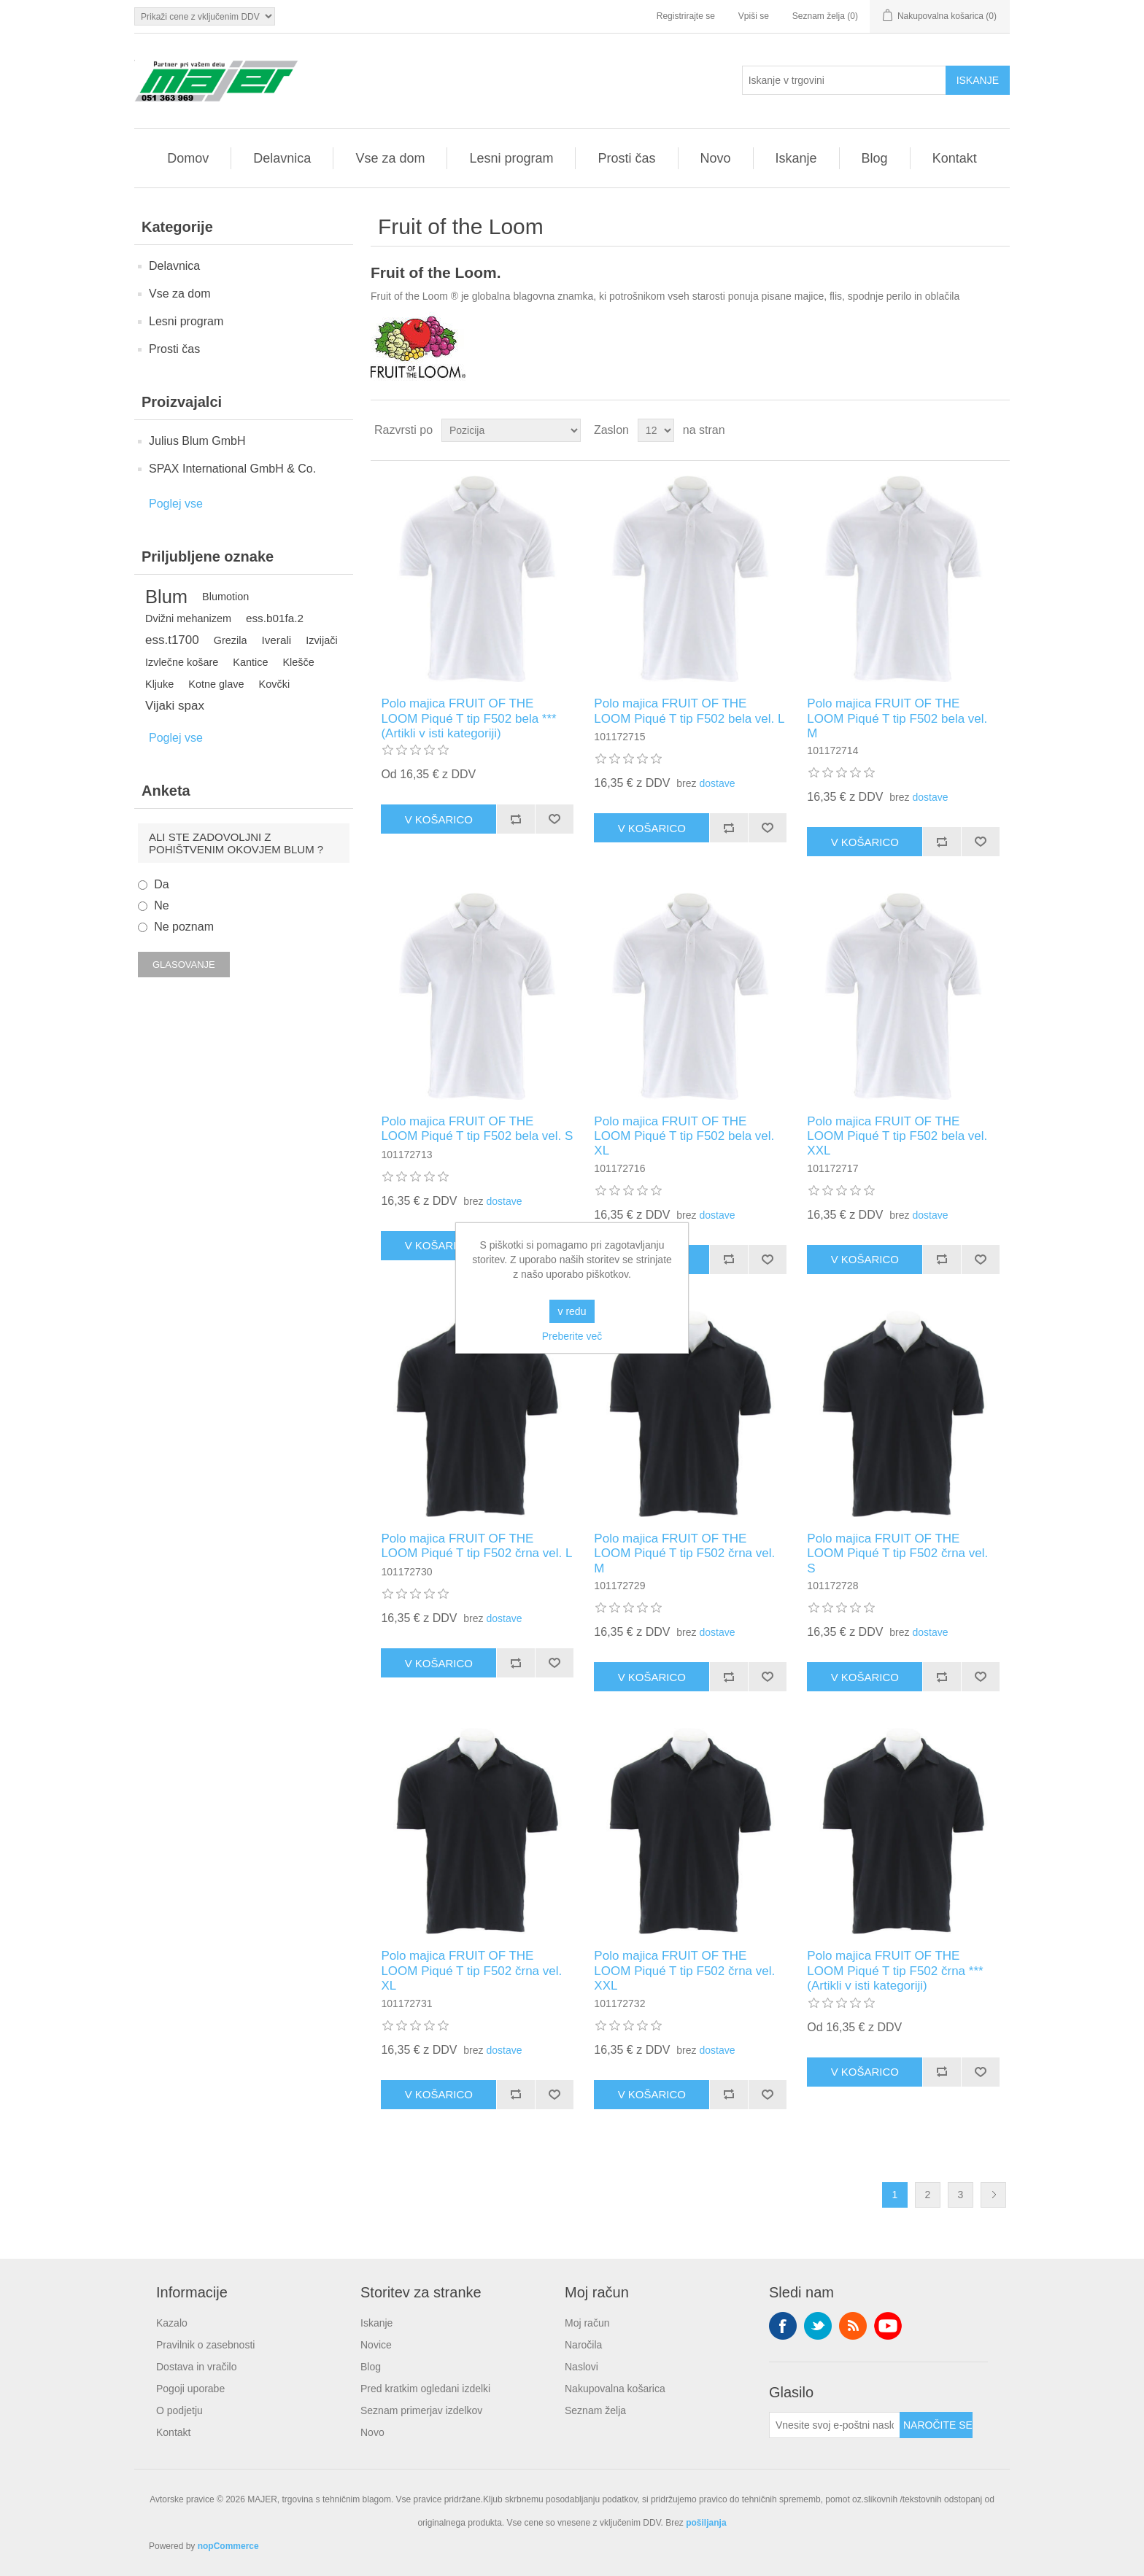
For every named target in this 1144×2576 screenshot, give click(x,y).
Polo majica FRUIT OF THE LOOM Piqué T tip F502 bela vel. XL (684, 1136)
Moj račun (587, 2323)
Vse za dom (390, 158)
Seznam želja (595, 2410)
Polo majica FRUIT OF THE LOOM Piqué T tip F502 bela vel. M (897, 718)
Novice (376, 2345)
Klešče (298, 662)
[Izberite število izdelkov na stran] (656, 430)
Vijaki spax (174, 706)
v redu (572, 1311)
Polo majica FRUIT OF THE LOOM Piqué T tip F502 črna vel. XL (471, 1971)
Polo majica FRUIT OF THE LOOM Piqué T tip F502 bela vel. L (689, 711)
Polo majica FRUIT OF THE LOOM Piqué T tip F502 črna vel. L (476, 1546)
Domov (188, 158)
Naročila (583, 2345)
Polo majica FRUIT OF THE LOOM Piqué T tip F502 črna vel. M (684, 1553)
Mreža (971, 430)
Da (161, 884)
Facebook (783, 2326)
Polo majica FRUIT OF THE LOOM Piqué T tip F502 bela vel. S (477, 1128)
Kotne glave (216, 684)
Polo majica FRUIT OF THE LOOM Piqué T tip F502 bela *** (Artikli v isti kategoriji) (468, 718)
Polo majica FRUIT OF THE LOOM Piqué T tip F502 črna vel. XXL (684, 1971)
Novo (715, 158)
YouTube (888, 2326)
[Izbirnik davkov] (204, 16)
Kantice (250, 662)
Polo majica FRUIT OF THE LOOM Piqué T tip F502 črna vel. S (897, 1553)
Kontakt (954, 158)
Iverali (276, 640)
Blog (875, 158)
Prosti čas (626, 158)
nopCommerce (228, 2546)
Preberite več (572, 1336)
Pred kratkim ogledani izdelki (425, 2388)
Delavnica (282, 158)
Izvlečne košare (181, 662)
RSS (853, 2326)
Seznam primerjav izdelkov (421, 2410)
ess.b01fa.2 (275, 618)
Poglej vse (176, 503)
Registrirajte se (686, 16)
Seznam (997, 430)
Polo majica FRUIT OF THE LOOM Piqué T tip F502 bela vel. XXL (897, 1136)
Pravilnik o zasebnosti (205, 2345)
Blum (166, 596)
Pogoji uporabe (190, 2388)
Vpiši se (753, 16)
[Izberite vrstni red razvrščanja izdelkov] (511, 430)
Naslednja (993, 2195)
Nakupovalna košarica (615, 2388)
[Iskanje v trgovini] (844, 80)
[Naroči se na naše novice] (834, 2425)
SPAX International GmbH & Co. (232, 468)
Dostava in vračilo (196, 2367)
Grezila (230, 640)
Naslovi (581, 2367)
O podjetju (179, 2410)
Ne (161, 905)
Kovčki (274, 684)
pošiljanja (706, 2523)
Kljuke (159, 684)
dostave (717, 783)
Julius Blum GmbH (197, 441)
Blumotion (225, 596)
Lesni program (511, 158)
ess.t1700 (172, 640)
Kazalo (172, 2323)
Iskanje (796, 158)
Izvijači (321, 640)
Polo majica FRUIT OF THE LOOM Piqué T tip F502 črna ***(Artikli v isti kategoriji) (895, 1971)
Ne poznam (184, 926)
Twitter (818, 2326)
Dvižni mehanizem (188, 618)
